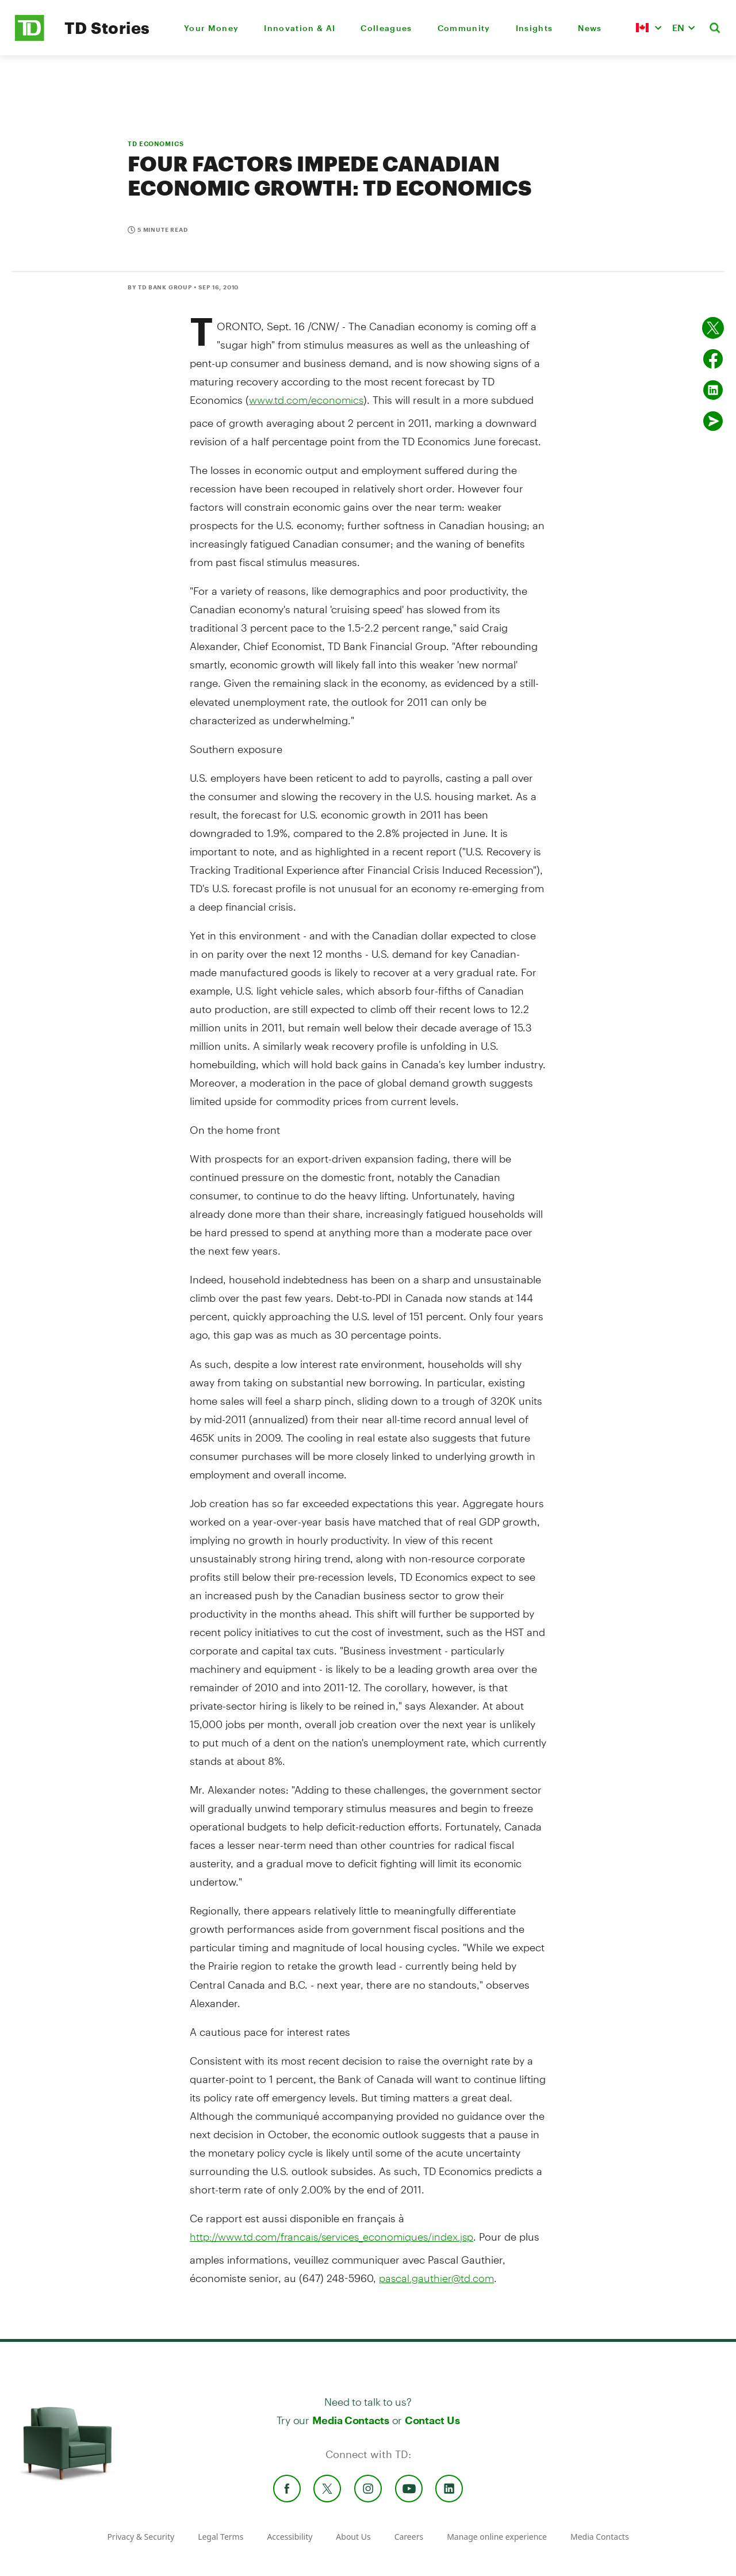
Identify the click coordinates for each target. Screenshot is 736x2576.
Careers (408, 2536)
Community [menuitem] (464, 28)
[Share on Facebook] (713, 358)
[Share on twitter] (713, 327)
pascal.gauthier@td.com (436, 2278)
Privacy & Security (140, 2536)
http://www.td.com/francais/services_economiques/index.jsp (331, 2236)
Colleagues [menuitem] (386, 28)
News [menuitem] (589, 28)
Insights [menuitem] (534, 28)
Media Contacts (350, 2420)
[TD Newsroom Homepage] (29, 37)
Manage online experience (497, 2536)
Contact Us (432, 2420)
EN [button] (678, 27)
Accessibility (289, 2536)
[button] (648, 28)
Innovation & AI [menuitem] (299, 28)
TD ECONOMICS (156, 143)
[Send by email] (713, 421)
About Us (353, 2536)
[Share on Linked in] (713, 390)
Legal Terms (220, 2536)
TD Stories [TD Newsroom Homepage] (107, 27)
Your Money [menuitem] (211, 28)
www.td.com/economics (306, 399)
